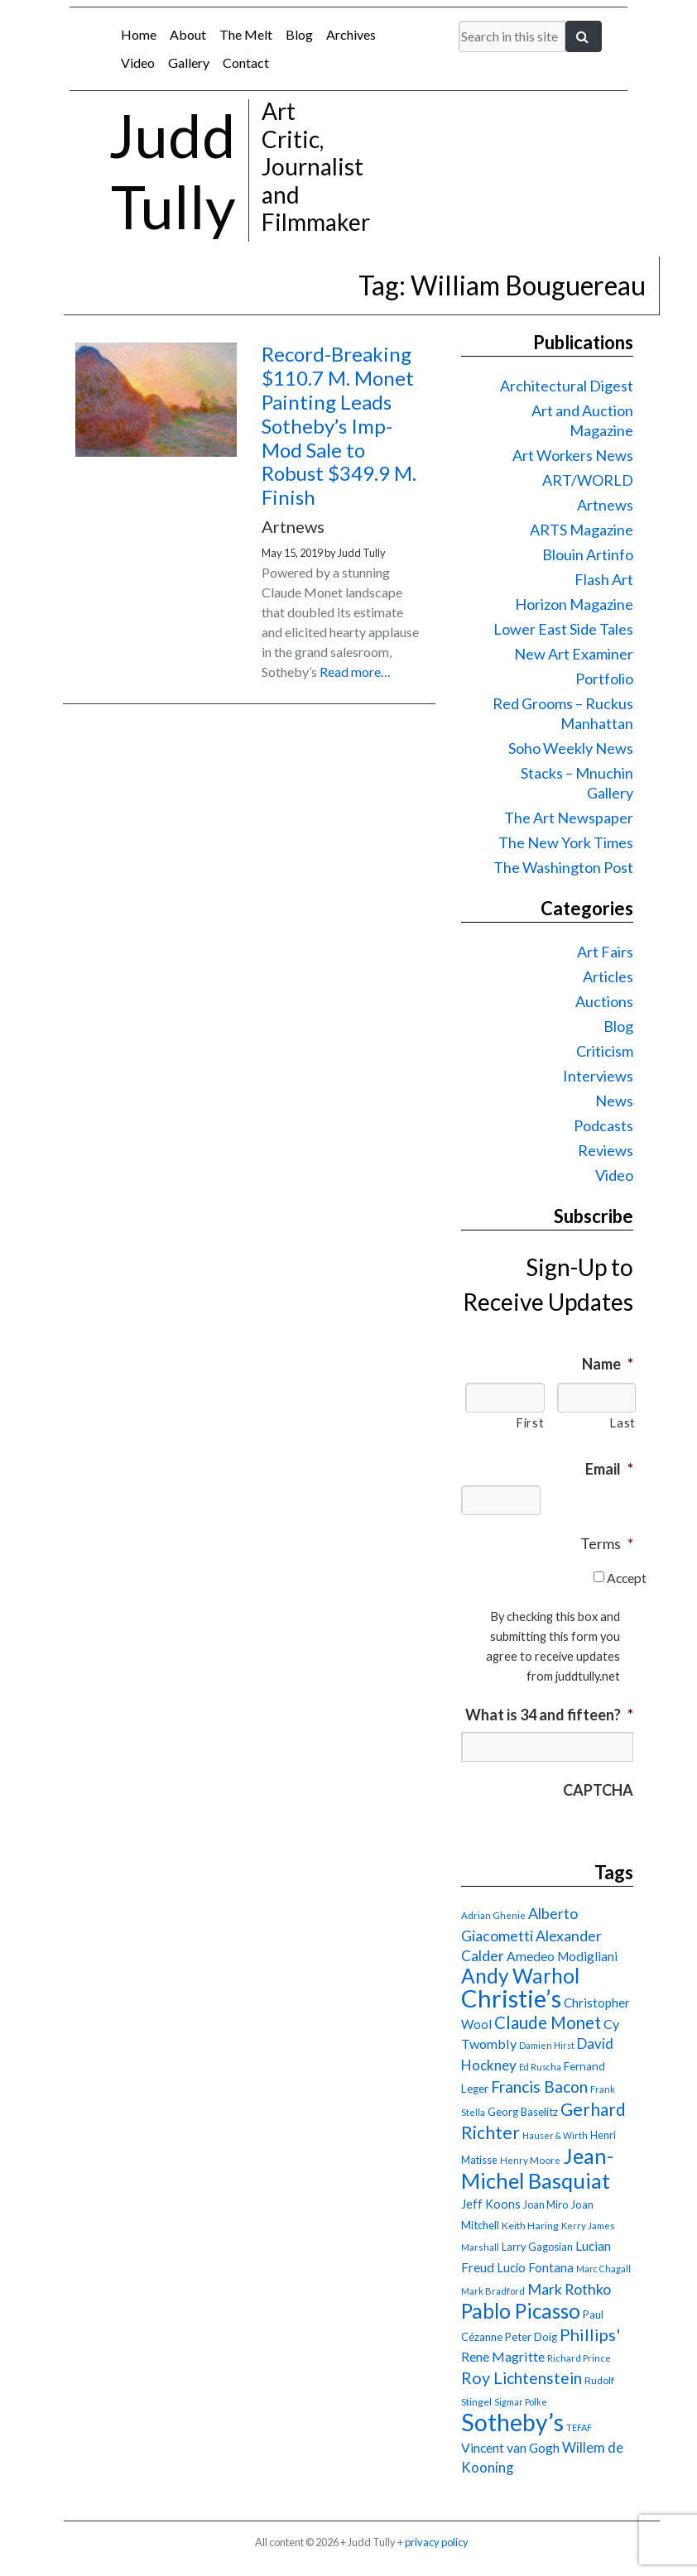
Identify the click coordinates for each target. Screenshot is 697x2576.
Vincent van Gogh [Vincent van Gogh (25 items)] (510, 2447)
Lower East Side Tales (563, 629)
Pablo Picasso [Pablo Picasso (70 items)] (520, 2311)
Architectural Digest (566, 386)
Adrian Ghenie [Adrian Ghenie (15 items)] (493, 1915)
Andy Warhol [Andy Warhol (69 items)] (520, 1976)
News (614, 1100)
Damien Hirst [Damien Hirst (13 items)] (546, 2045)
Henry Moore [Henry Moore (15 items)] (530, 2160)
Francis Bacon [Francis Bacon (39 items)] (539, 2086)
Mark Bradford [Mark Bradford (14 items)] (493, 2291)
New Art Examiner (573, 654)
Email (609, 1469)
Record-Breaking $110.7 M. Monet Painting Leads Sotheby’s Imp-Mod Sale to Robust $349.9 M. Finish (339, 425)
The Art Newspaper (568, 817)
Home (138, 34)
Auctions (604, 1001)
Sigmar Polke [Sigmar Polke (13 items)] (520, 2401)
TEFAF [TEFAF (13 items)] (579, 2427)
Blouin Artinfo (587, 554)
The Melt (245, 34)
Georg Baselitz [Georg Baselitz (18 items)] (523, 2111)
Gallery (188, 62)
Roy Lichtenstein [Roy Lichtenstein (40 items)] (521, 2377)
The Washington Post (563, 867)
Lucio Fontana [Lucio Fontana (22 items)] (535, 2267)
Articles (608, 976)
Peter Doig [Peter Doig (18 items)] (531, 2336)
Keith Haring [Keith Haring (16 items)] (530, 2225)
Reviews (605, 1150)
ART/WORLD (587, 480)
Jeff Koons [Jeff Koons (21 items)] (491, 2204)
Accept (627, 1577)
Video (138, 62)
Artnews (605, 505)
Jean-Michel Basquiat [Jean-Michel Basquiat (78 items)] (537, 2168)
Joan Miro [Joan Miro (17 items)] (545, 2204)
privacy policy (437, 2542)
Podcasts (603, 1125)
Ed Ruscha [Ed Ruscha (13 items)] (540, 2066)
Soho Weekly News (570, 748)
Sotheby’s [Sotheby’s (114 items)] (512, 2422)
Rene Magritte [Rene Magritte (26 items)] (503, 2356)
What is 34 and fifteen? (549, 1714)
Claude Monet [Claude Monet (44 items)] (547, 2022)
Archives (351, 34)
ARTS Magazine (581, 529)
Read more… (355, 671)
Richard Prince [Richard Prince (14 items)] (579, 2358)
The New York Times (565, 842)
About (188, 34)
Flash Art (603, 579)
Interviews (598, 1076)
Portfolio (604, 678)
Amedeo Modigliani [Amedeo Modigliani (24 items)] (562, 1956)
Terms (606, 1543)
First (530, 1423)
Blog (299, 34)
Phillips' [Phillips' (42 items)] (590, 2334)
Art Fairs (605, 952)
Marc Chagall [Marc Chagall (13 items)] (603, 2268)
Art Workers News (572, 455)
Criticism (604, 1051)
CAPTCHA (598, 1790)
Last (622, 1423)
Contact (246, 62)
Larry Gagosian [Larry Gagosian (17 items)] (537, 2246)
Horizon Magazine (574, 604)
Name (607, 1364)
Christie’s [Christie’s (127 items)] (511, 1998)
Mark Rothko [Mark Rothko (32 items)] (569, 2289)
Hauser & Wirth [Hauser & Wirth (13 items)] (555, 2135)
